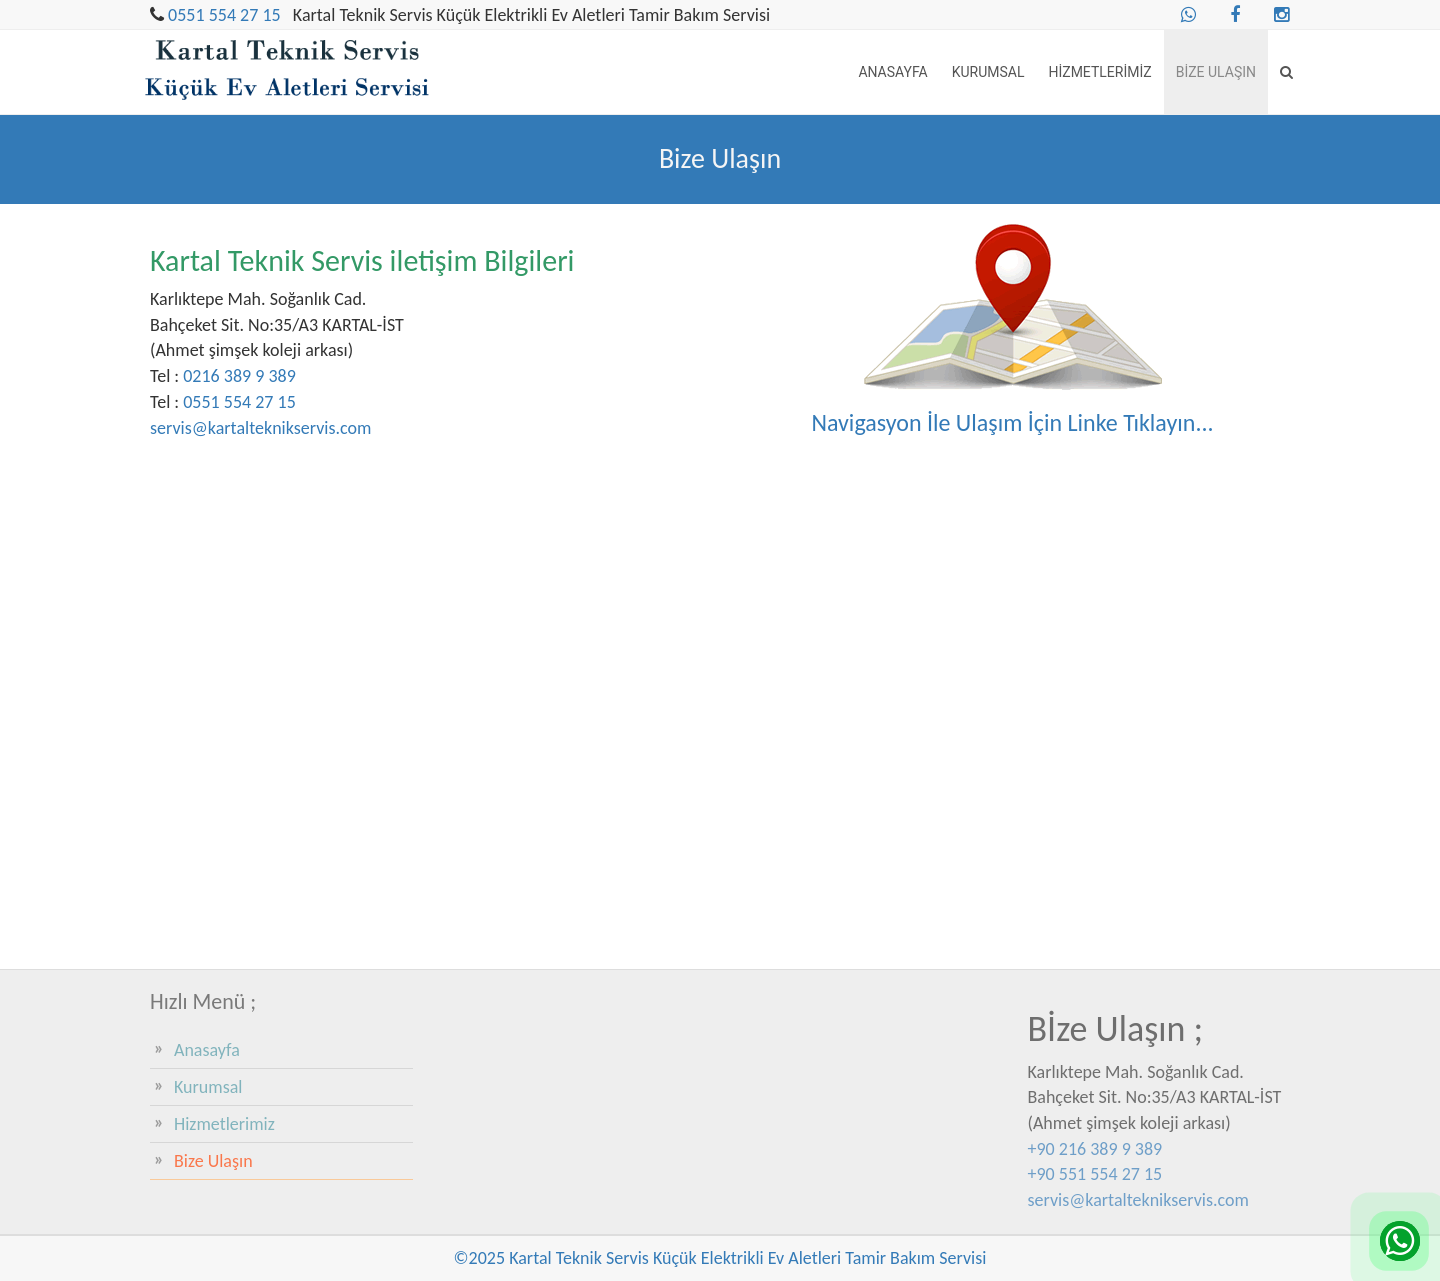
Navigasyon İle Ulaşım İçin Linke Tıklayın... (1012, 422)
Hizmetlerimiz (1099, 72)
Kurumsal (988, 72)
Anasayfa (892, 72)
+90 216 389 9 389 (1095, 1149)
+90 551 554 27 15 (1095, 1174)
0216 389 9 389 (239, 376)
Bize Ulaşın (1216, 72)
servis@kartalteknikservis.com (260, 428)
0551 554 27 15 (224, 15)
